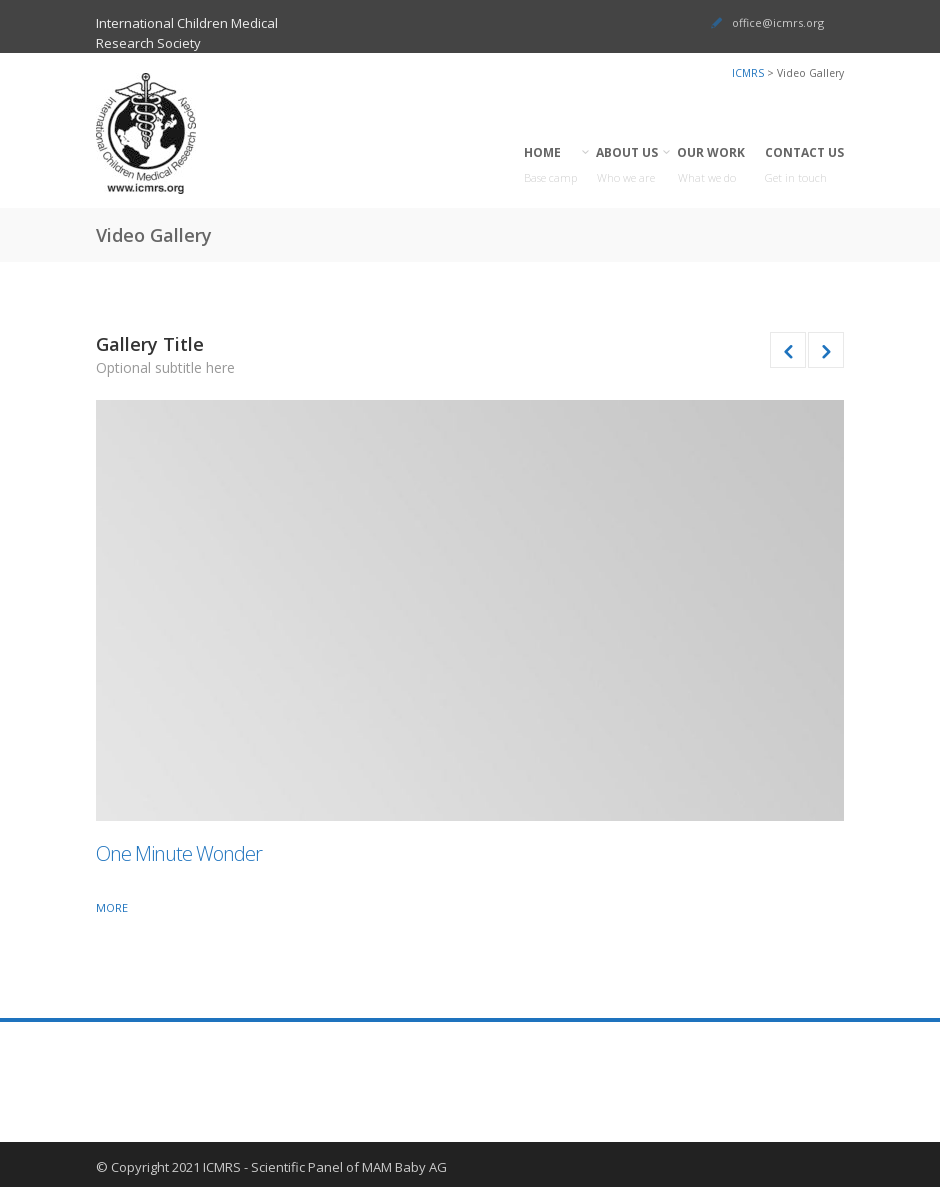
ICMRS (748, 73)
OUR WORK (711, 166)
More (112, 907)
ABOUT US (627, 166)
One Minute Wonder (179, 853)
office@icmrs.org (778, 22)
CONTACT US (804, 166)
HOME (550, 166)
